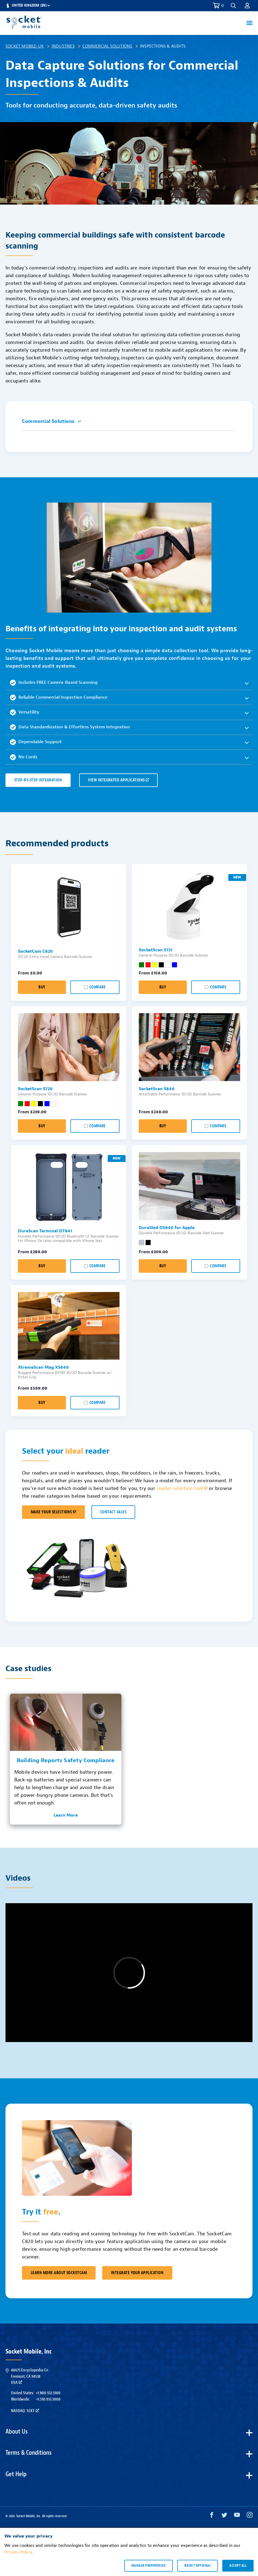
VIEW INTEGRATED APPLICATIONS (118, 780)
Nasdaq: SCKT (25, 2411)
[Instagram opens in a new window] (250, 2516)
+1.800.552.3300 (48, 2393)
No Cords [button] (23, 757)
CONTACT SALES (113, 1512)
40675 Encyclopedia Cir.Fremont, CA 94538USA (30, 2376)
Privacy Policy (18, 2552)
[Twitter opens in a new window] (224, 2516)
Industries (63, 46)
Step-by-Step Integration (38, 780)
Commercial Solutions (107, 46)
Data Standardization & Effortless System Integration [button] (70, 727)
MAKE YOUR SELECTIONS (53, 1512)
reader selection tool (182, 1488)
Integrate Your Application (137, 2272)
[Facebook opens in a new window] (212, 2516)
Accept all (237, 2565)
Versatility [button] (24, 712)
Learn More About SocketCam (59, 2272)
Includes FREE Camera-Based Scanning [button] (54, 683)
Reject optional (197, 2565)
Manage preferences (148, 2565)
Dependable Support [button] (36, 742)
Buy (41, 987)
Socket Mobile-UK (24, 46)
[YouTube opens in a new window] (237, 2516)
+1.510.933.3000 (48, 2399)
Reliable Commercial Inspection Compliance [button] (58, 698)
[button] (233, 5)
